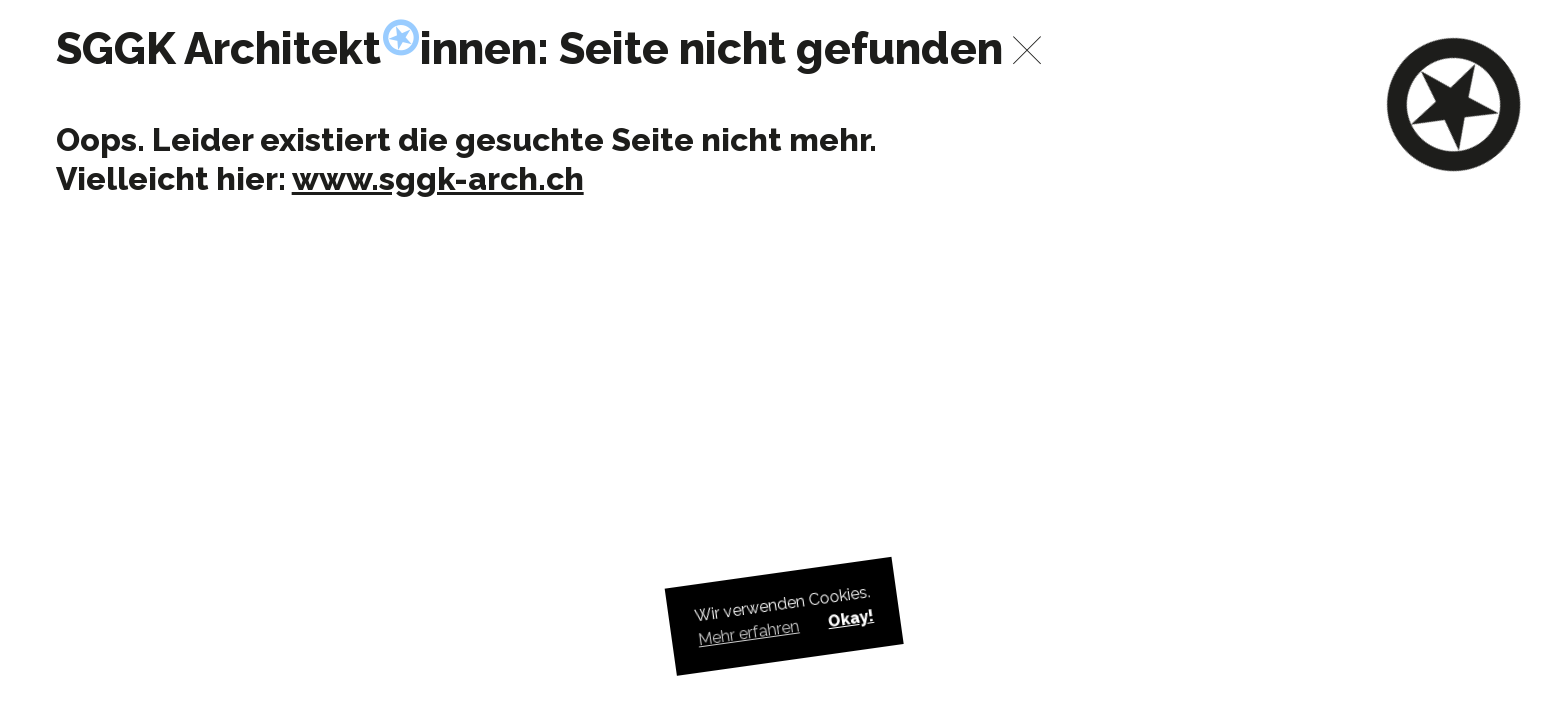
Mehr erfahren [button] (749, 633)
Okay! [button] (850, 618)
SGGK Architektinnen (297, 48)
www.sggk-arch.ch (438, 178)
